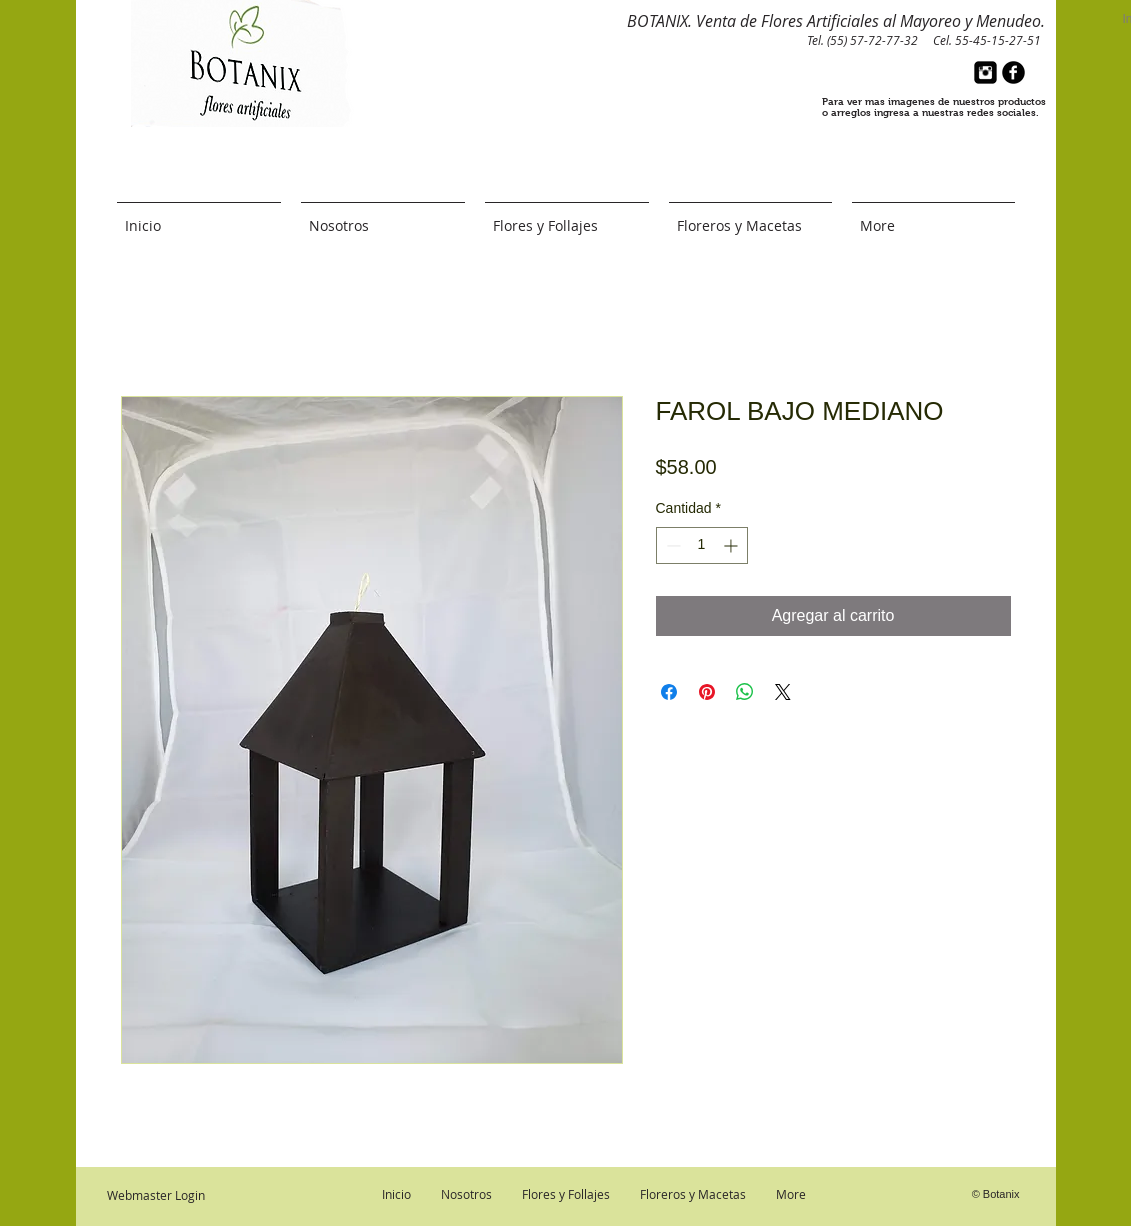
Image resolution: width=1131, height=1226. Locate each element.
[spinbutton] (702, 545)
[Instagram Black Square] (985, 72)
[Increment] (732, 545)
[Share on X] (783, 692)
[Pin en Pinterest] (707, 692)
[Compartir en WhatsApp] (745, 692)
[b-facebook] (1013, 72)
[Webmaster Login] (156, 1195)
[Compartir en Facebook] (669, 692)
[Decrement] (671, 545)
